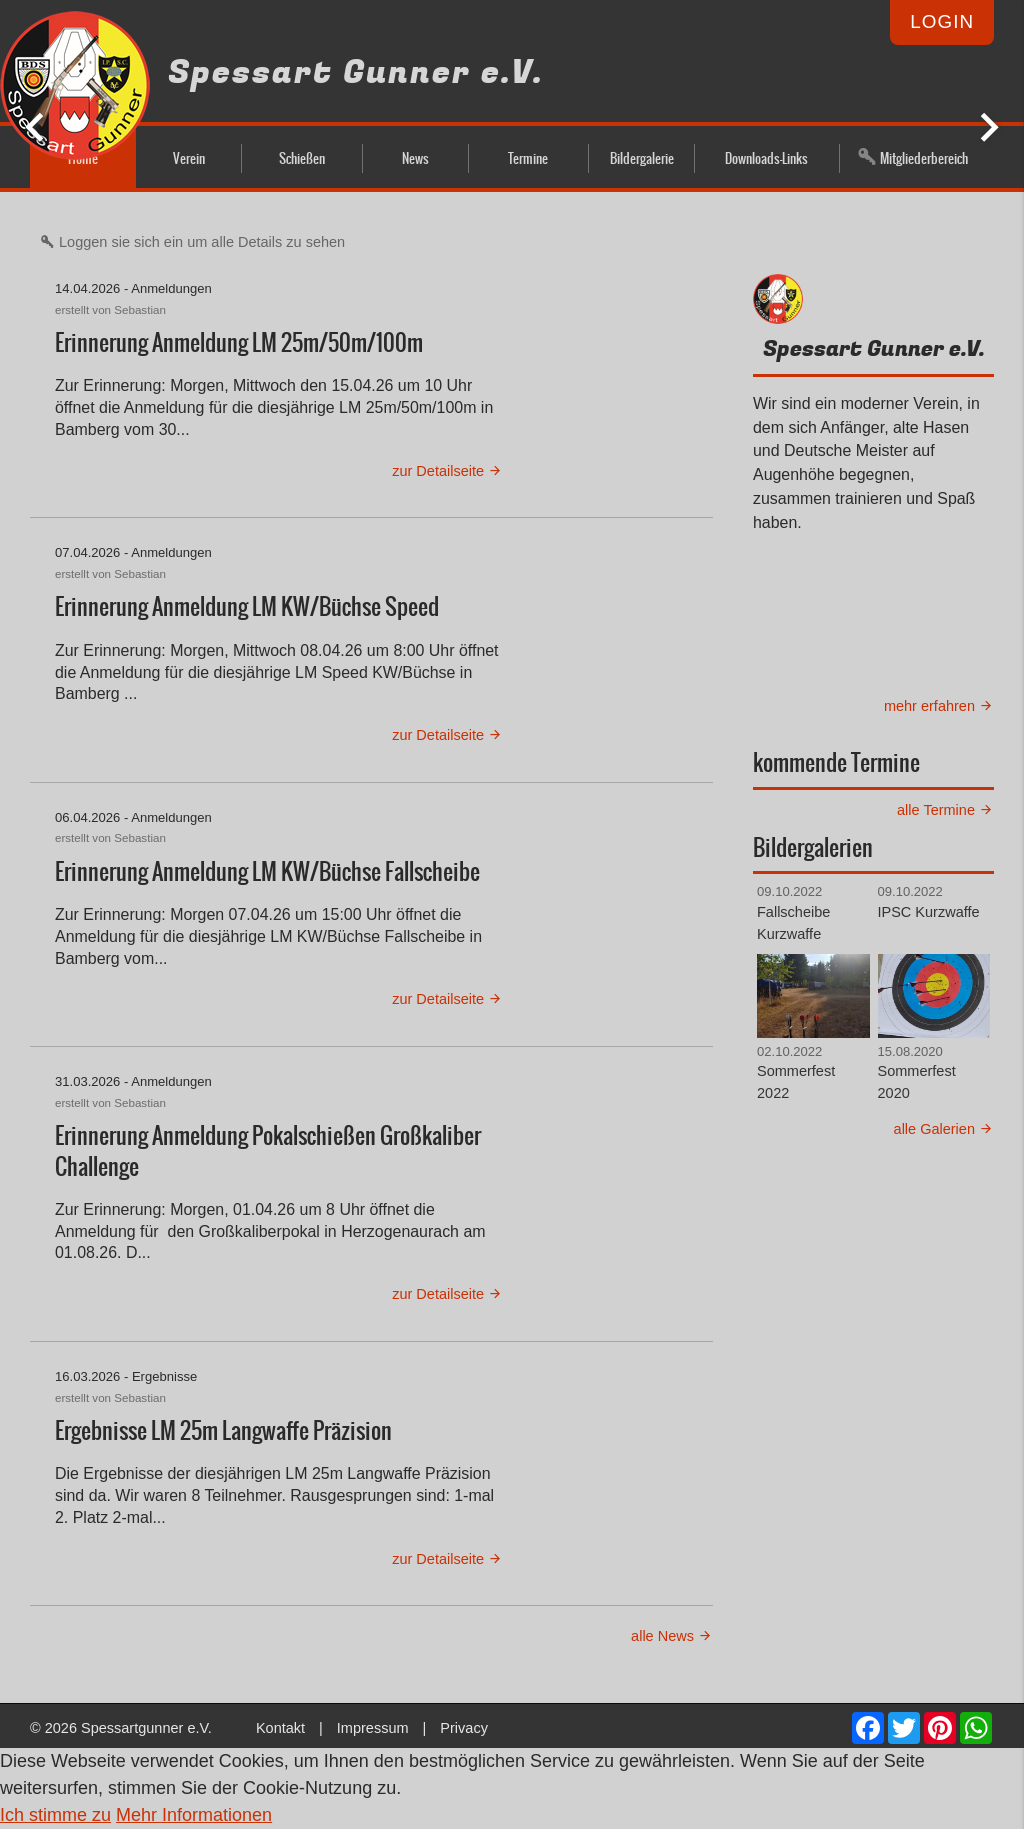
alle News (672, 1636)
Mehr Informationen (194, 1815)
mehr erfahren (939, 706)
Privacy (464, 1728)
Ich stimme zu (55, 1815)
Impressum (373, 1728)
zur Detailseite (447, 471)
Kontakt (280, 1728)
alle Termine (945, 810)
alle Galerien (944, 1129)
